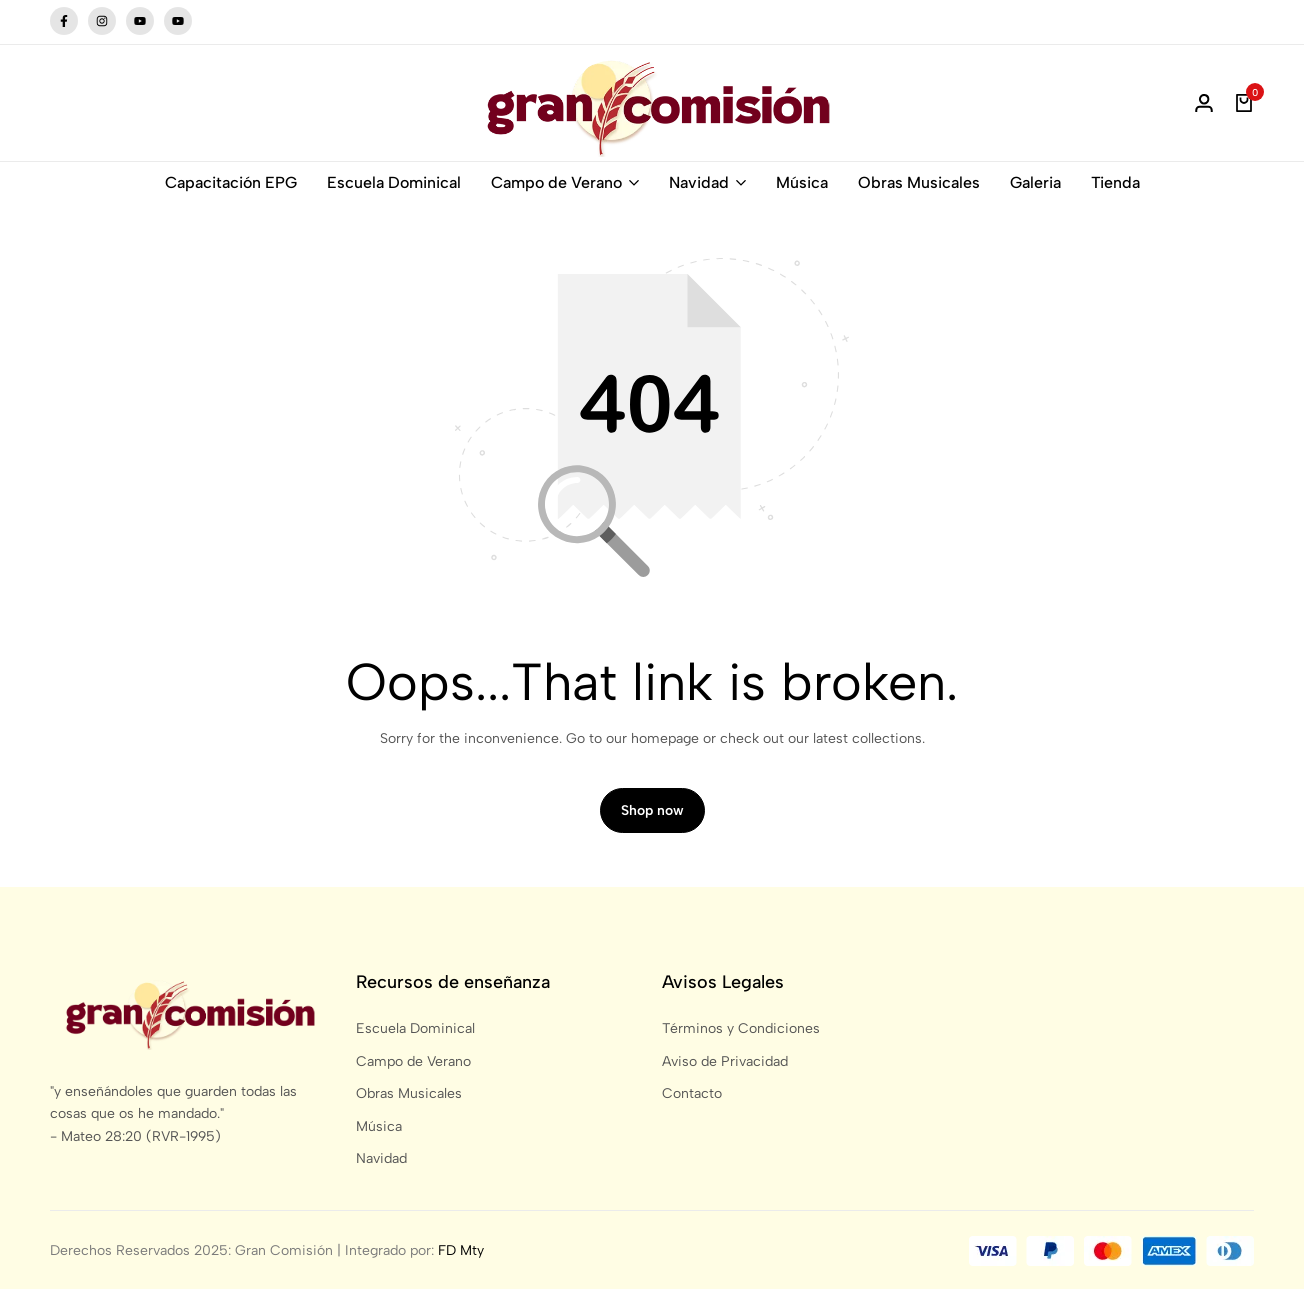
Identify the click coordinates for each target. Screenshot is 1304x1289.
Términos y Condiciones (741, 1028)
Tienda (1115, 182)
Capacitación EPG (231, 182)
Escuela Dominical (394, 182)
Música (802, 182)
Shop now (652, 810)
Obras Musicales (919, 182)
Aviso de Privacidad (725, 1061)
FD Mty (461, 1250)
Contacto (692, 1093)
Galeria (1035, 182)
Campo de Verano (556, 182)
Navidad (699, 182)
